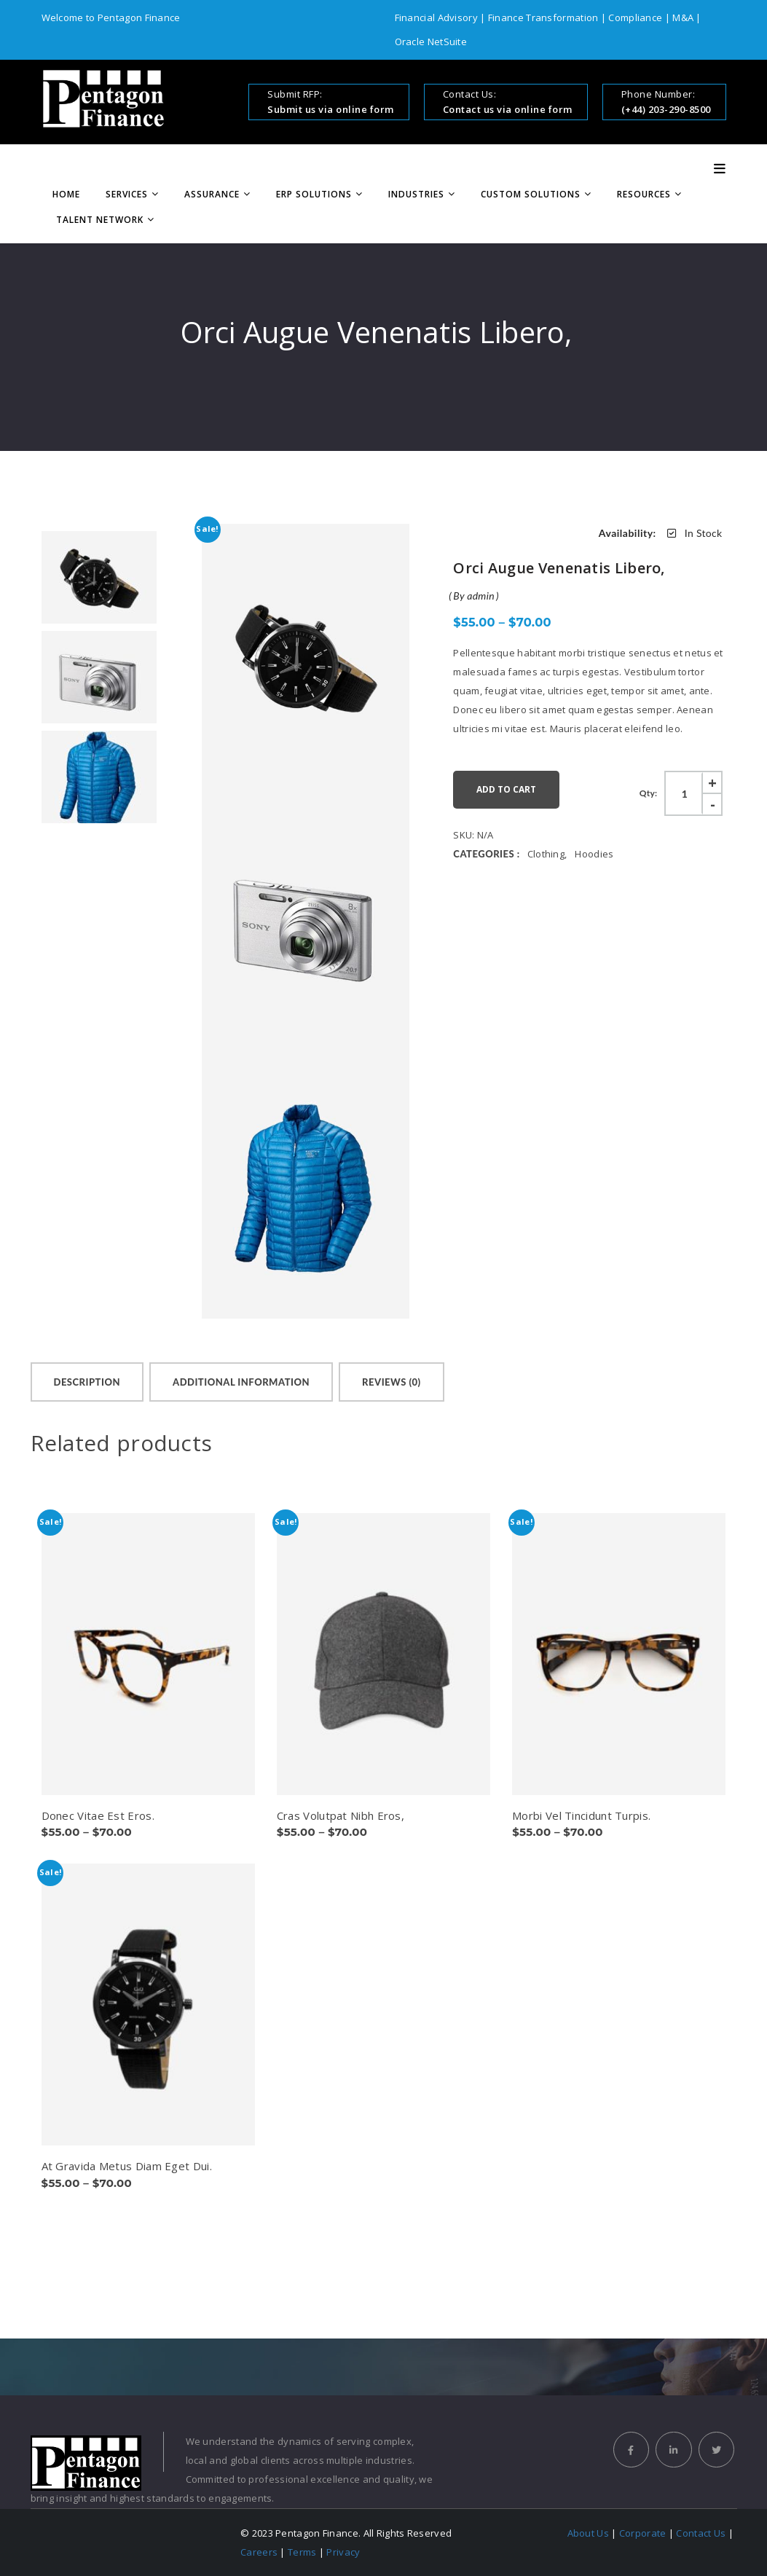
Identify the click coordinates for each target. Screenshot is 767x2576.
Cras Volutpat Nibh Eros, (340, 1815)
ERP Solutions (314, 194)
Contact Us (700, 2533)
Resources (644, 194)
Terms (302, 2552)
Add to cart (506, 789)
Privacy (343, 2552)
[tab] (87, 1382)
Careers (259, 2552)
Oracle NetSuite (431, 41)
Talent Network (99, 219)
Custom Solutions (531, 194)
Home (66, 194)
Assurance (212, 194)
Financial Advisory (438, 17)
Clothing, (547, 853)
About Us (588, 2533)
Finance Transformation (543, 17)
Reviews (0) (391, 1382)
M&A (681, 17)
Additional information (241, 1382)
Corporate (642, 2533)
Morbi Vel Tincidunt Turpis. (581, 1815)
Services (127, 194)
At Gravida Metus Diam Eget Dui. (127, 2166)
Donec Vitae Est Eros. (98, 1815)
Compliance (635, 17)
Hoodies (594, 853)
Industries (416, 194)
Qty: (649, 793)
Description (87, 1382)
